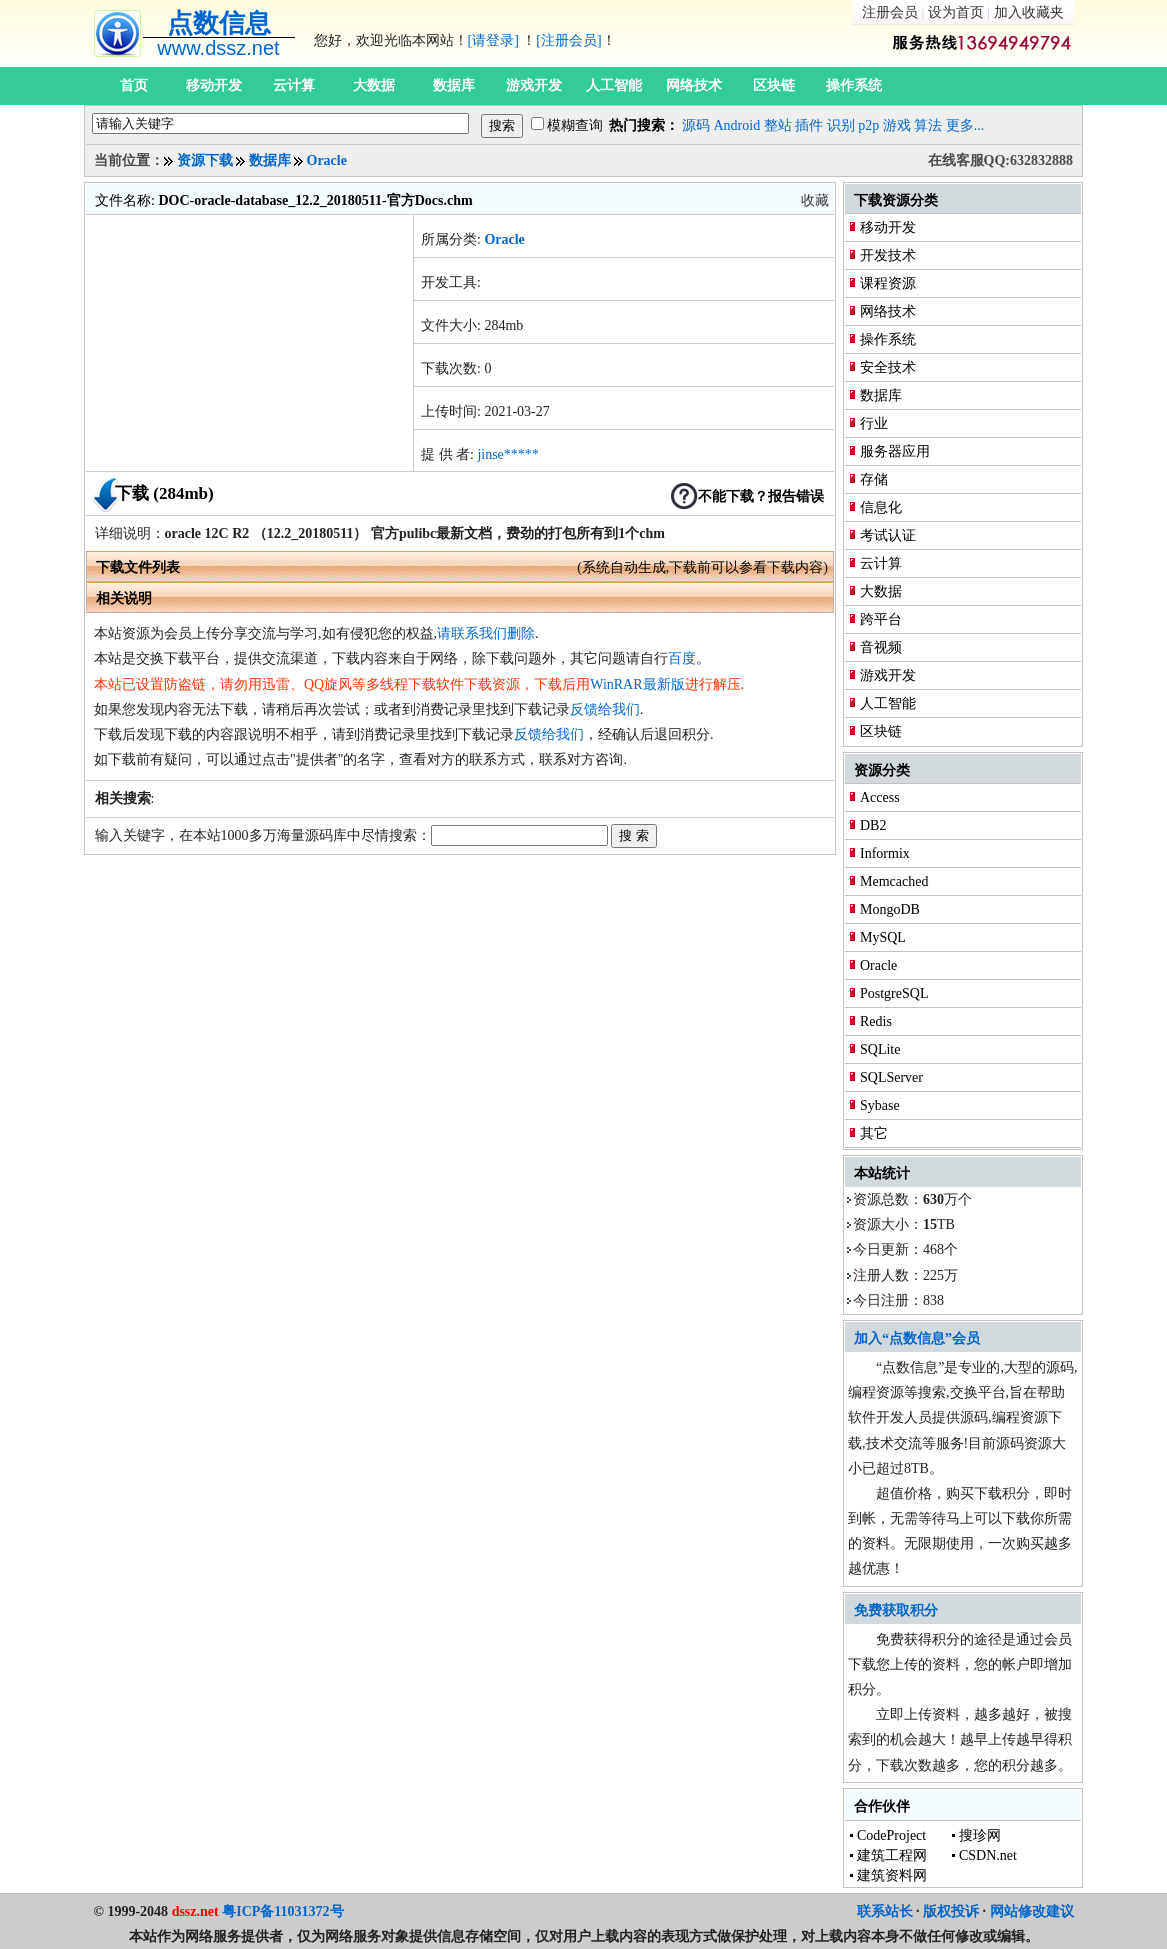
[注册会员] (568, 40)
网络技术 (694, 85)
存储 (874, 479)
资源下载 (205, 160)
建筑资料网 (892, 1875)
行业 (874, 423)
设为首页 (956, 12)
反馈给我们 (605, 709)
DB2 (873, 825)
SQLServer (891, 1077)
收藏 (815, 200)
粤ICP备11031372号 (282, 1911)
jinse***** (507, 454)
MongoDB (890, 909)
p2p (868, 125)
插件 (809, 125)
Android (737, 125)
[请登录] (493, 40)
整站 (778, 125)
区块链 (774, 85)
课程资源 (888, 283)
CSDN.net (988, 1855)
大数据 (374, 85)
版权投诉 (951, 1911)
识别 (841, 125)
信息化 (881, 507)
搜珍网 (980, 1835)
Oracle (327, 160)
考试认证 (888, 535)
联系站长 (885, 1911)
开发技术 (888, 255)
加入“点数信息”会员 (917, 1338)
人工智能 (614, 85)
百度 (682, 658)
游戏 (897, 125)
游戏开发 (534, 85)
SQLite (880, 1049)
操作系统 (854, 85)
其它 (874, 1133)
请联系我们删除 (486, 633)
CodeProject (891, 1835)
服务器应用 (895, 451)
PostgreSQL (894, 993)
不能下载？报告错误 (761, 496)
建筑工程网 (892, 1855)
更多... (965, 125)
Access (880, 797)
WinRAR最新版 (637, 684)
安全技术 (888, 367)
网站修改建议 (1032, 1911)
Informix (885, 853)
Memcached (894, 881)
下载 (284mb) (164, 493)
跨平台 (881, 619)
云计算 (294, 85)
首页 (134, 85)
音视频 (881, 647)
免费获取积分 (896, 1610)
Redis (876, 1021)
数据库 (454, 85)
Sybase (880, 1105)
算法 (928, 125)
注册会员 (890, 12)
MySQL (883, 937)
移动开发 (214, 85)
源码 (696, 125)
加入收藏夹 (1029, 12)
